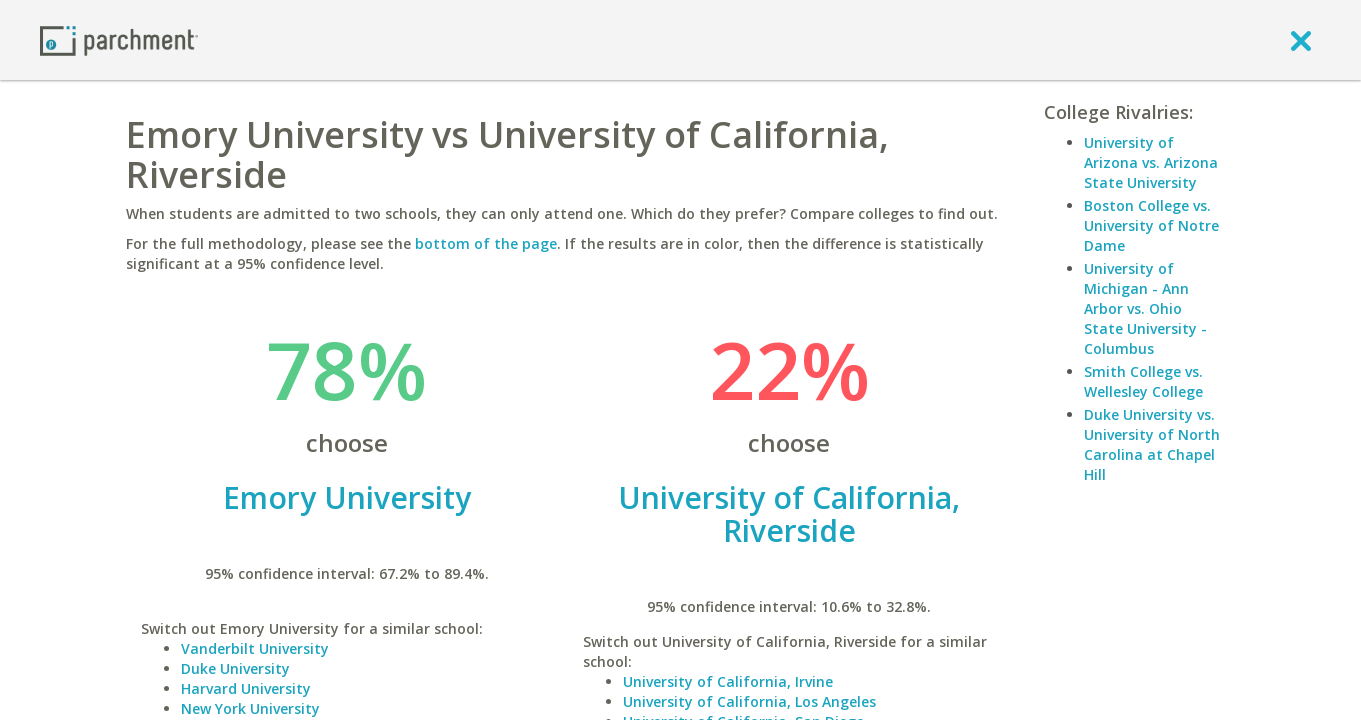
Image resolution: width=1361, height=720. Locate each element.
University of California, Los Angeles (749, 701)
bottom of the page (486, 243)
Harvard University (246, 688)
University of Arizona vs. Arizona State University (1151, 162)
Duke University (235, 668)
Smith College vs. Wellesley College (1143, 381)
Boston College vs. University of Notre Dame (1151, 225)
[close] (1301, 40)
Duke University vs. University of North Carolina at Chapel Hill (1152, 444)
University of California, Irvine (728, 681)
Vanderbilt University (255, 648)
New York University (250, 708)
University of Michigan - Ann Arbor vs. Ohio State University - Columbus (1145, 308)
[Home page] (119, 39)
